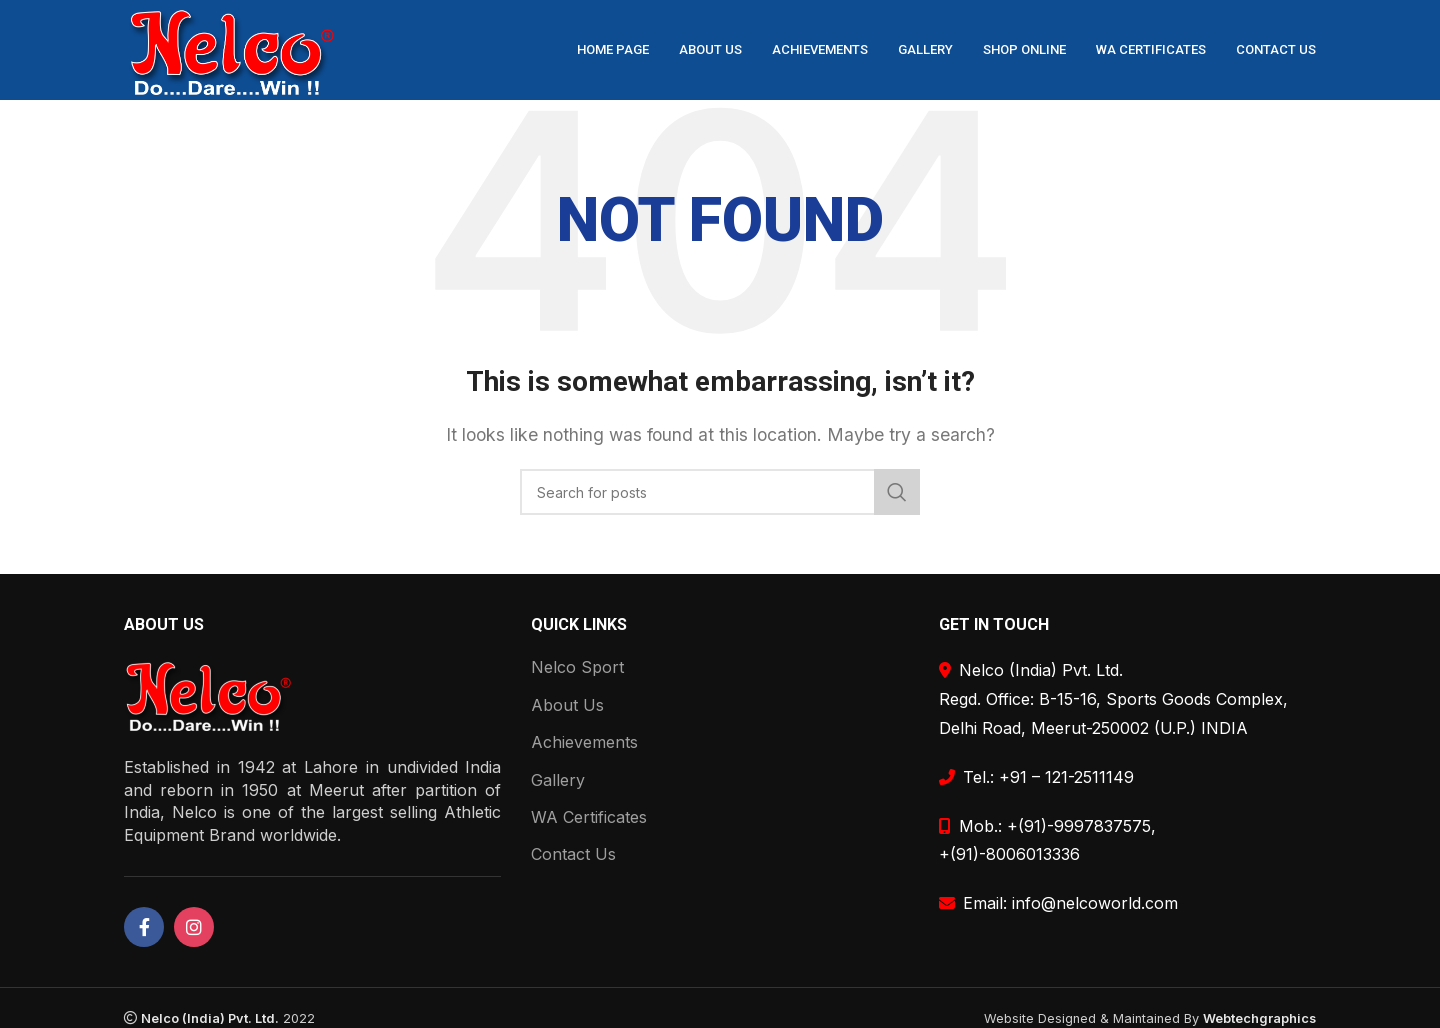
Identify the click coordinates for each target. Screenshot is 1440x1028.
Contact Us (573, 854)
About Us (567, 705)
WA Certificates (589, 817)
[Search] (720, 492)
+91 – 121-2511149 (1066, 777)
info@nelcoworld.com (1095, 903)
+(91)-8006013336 (1009, 854)
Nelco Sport (577, 667)
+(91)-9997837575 (1079, 826)
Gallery (558, 780)
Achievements (584, 742)
